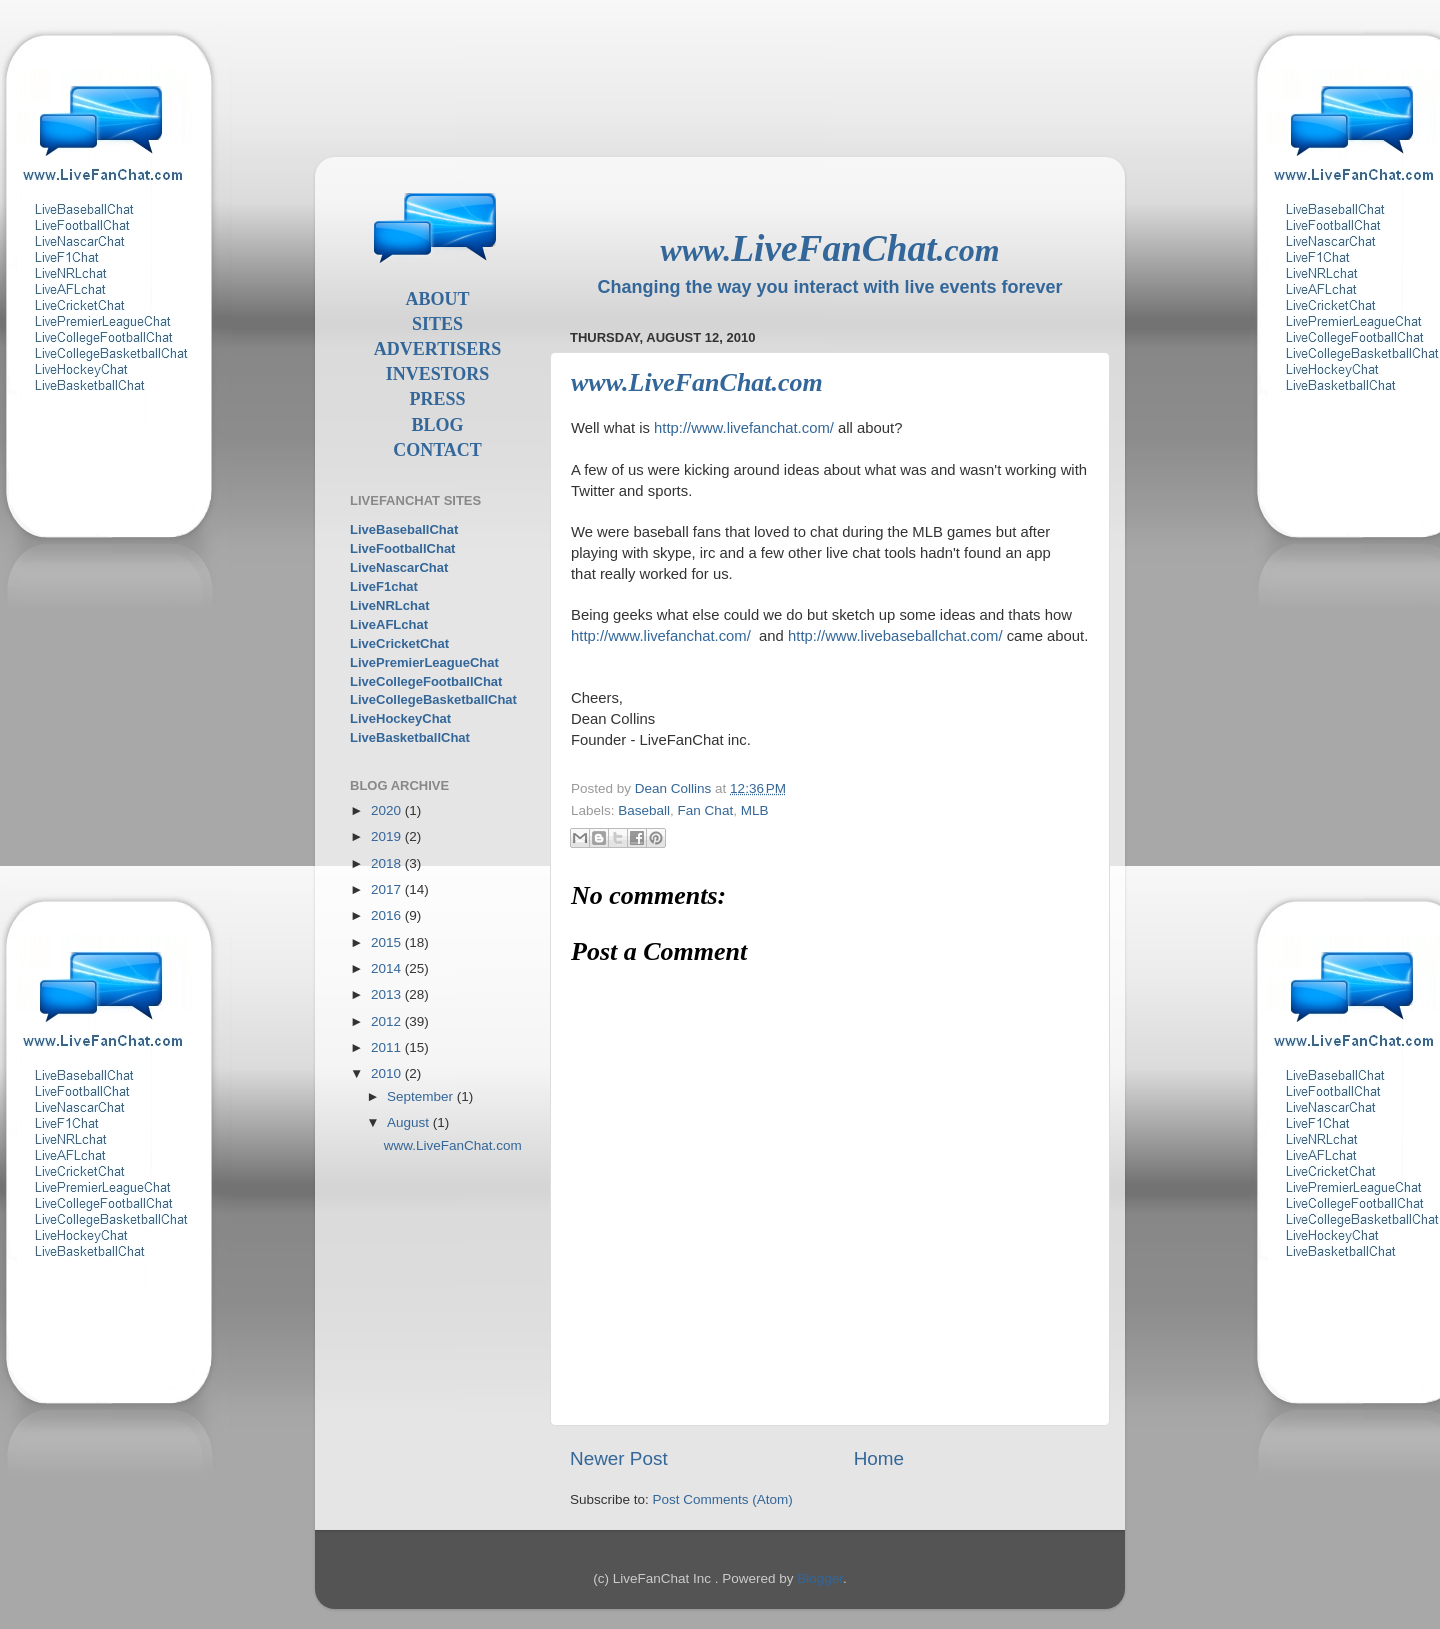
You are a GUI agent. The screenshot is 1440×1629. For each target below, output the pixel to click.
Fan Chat (706, 810)
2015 (388, 942)
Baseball (644, 810)
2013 (388, 994)
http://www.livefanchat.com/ (744, 428)
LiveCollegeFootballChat (426, 681)
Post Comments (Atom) (723, 1499)
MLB (755, 810)
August (410, 1122)
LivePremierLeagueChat (424, 662)
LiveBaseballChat (404, 529)
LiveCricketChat (399, 643)
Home (879, 1458)
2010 (388, 1073)
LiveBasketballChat (410, 737)
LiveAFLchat (389, 624)
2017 (388, 889)
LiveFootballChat (402, 548)
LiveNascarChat (399, 567)
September (422, 1096)
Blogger (820, 1578)
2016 (388, 915)
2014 (388, 968)
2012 (388, 1021)
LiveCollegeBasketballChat (433, 699)
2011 (388, 1047)
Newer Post (619, 1458)
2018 (388, 863)
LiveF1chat (384, 586)
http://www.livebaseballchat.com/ (895, 636)
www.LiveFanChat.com (453, 1145)
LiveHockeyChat (400, 718)
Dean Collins (675, 788)
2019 (388, 836)
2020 (388, 810)
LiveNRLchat (389, 605)
